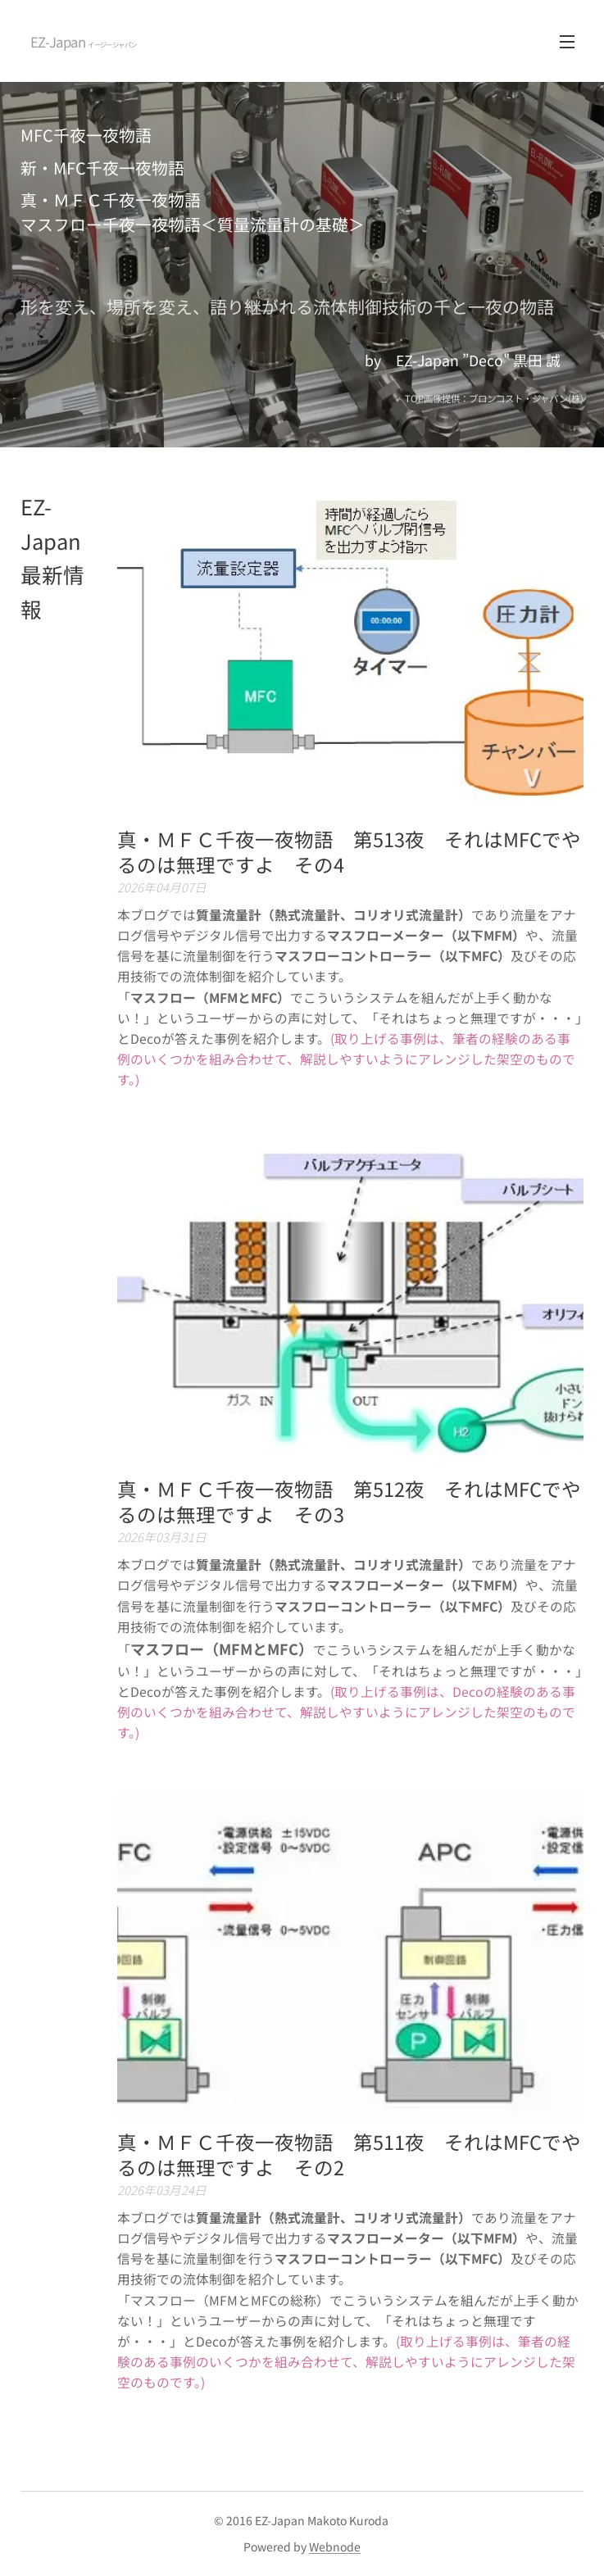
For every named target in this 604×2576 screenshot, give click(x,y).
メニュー (567, 42)
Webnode (335, 2546)
